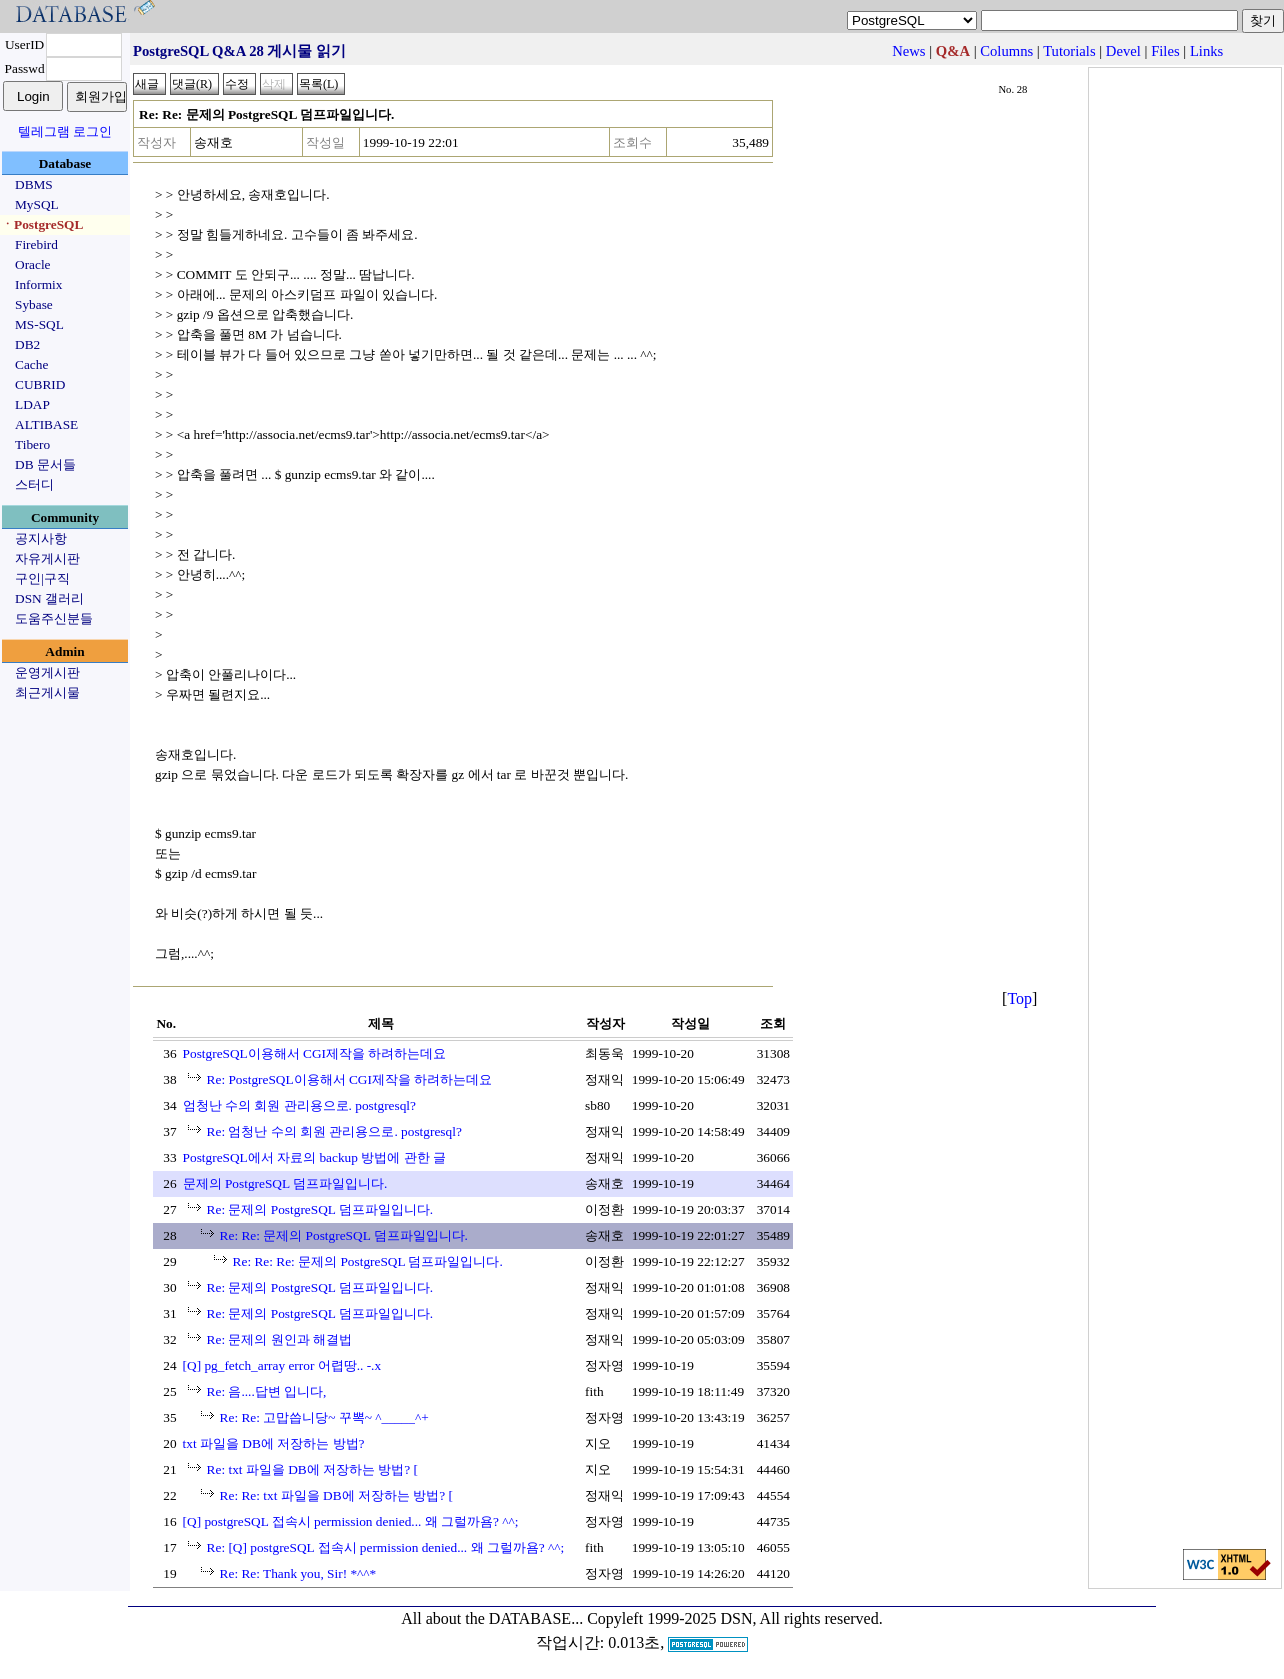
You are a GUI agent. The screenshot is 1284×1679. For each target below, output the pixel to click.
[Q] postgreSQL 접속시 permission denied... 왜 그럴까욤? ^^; (351, 1521)
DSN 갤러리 (49, 598)
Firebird (36, 244)
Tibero (32, 444)
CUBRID (40, 384)
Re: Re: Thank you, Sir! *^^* (298, 1573)
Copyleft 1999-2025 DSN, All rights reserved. (735, 1618)
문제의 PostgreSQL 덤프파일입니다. (285, 1183)
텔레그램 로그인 (65, 131)
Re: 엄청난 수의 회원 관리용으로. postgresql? (334, 1131)
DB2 (27, 344)
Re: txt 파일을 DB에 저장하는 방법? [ (312, 1469)
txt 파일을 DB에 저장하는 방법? (274, 1443)
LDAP (32, 404)
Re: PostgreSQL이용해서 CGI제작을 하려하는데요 (350, 1079)
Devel (1123, 51)
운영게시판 (47, 672)
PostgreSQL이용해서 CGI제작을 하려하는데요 (315, 1053)
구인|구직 (42, 578)
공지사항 (41, 538)
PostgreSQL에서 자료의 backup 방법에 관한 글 (314, 1157)
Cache (31, 364)
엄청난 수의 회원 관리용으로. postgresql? (299, 1105)
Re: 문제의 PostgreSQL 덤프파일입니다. (320, 1209)
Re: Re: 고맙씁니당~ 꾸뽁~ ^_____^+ (324, 1417)
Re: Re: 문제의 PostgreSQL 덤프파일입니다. (344, 1235)
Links (1206, 51)
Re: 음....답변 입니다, (267, 1391)
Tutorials (1069, 51)
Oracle (33, 264)
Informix (38, 284)
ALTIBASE (46, 424)
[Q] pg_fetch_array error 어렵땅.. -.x (282, 1365)
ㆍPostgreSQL (42, 224)
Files (1165, 51)
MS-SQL (39, 324)
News (908, 51)
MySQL (37, 204)
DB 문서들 (45, 464)
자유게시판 (47, 558)
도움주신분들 (54, 618)
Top (1019, 998)
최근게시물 (47, 692)
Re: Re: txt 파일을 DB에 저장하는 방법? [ (336, 1495)
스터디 (34, 484)
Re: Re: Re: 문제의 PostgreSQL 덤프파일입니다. (368, 1261)
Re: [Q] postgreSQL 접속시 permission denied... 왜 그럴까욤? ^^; (386, 1547)
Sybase (34, 304)
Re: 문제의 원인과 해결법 (280, 1339)
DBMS (34, 184)
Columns (1006, 51)
